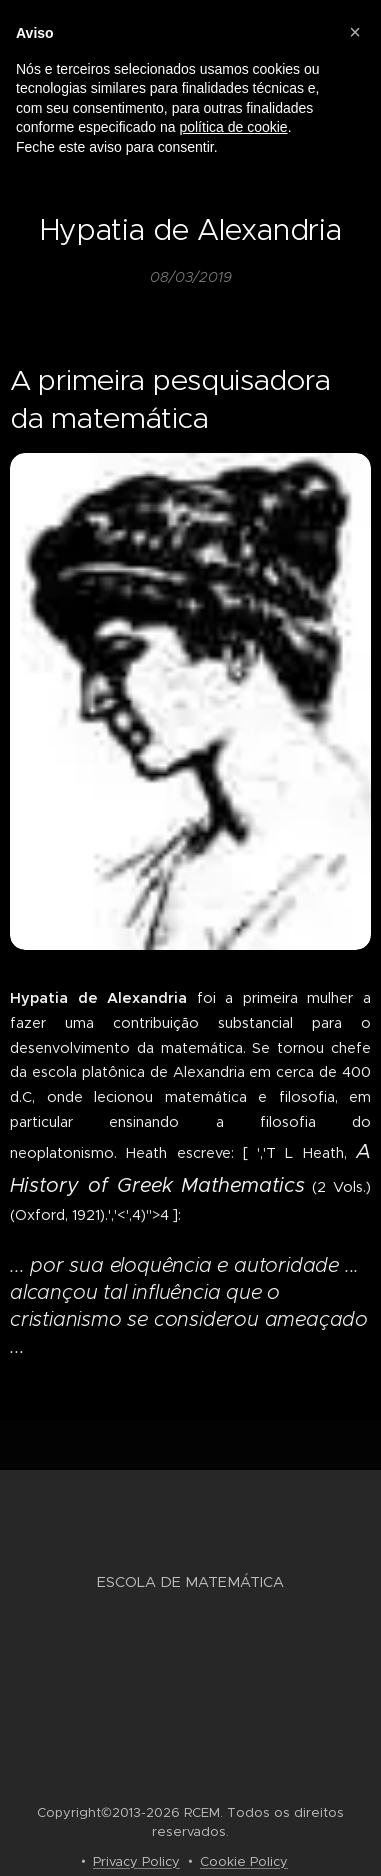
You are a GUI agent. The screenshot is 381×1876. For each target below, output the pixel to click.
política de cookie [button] (233, 127)
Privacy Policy (136, 1861)
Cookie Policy (244, 1861)
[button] (355, 32)
